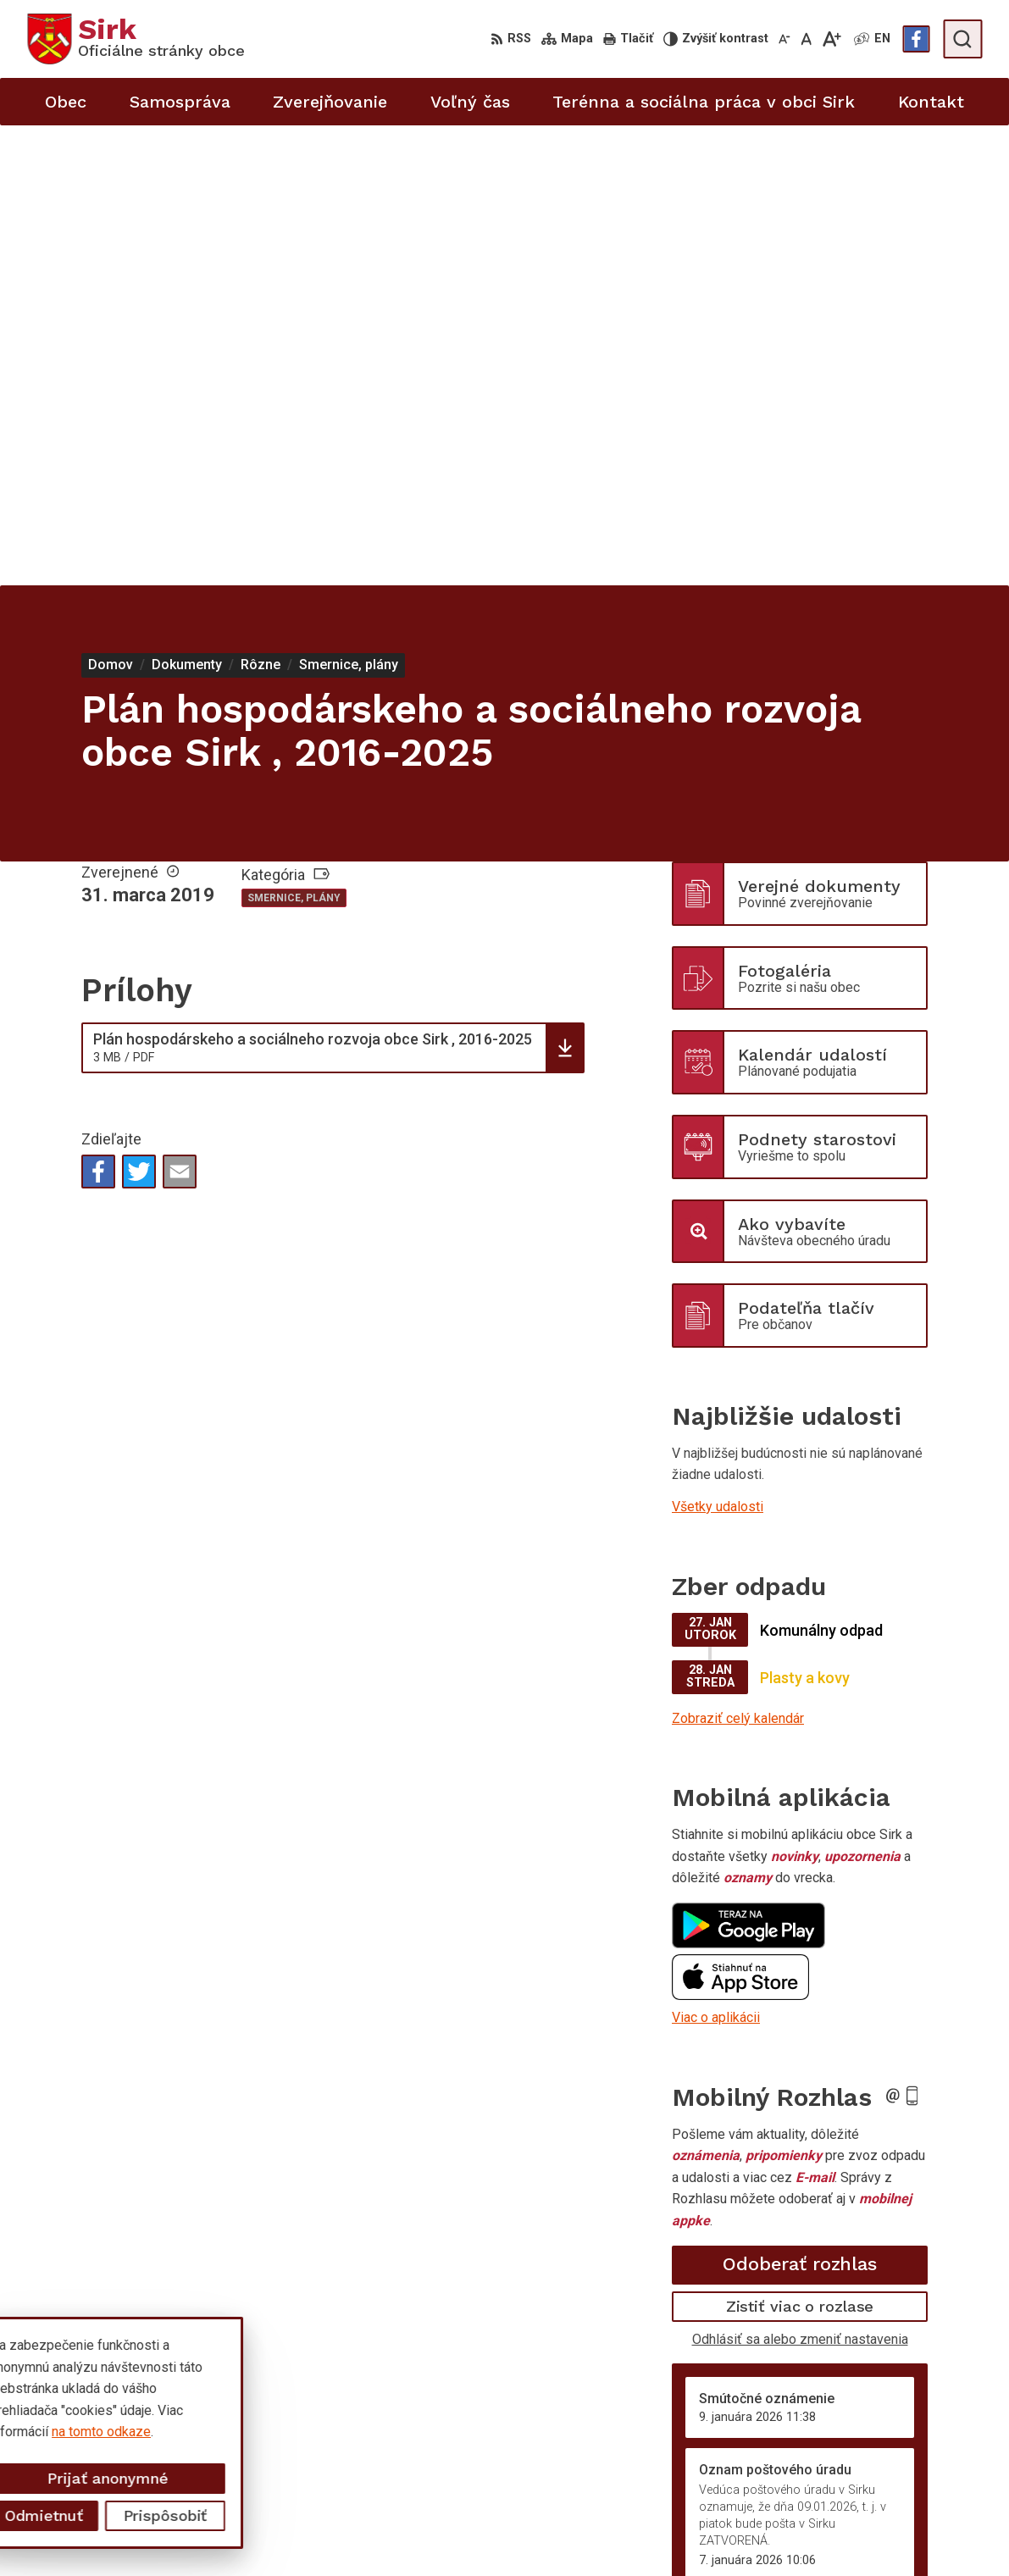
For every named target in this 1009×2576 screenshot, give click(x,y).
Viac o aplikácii (716, 1557)
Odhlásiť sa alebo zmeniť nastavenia (800, 1878)
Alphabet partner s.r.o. (250, 2384)
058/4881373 (879, 2464)
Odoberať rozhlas (800, 1803)
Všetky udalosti (717, 1047)
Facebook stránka (890, 2539)
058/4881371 (879, 2482)
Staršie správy (727, 2165)
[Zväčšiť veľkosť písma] (831, 39)
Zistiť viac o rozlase (800, 1846)
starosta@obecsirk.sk (902, 2501)
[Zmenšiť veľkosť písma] (784, 39)
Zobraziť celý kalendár (738, 1257)
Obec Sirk (156, 2400)
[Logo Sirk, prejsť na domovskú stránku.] (136, 39)
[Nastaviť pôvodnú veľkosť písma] (806, 39)
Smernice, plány (294, 438)
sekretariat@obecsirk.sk (910, 2520)
